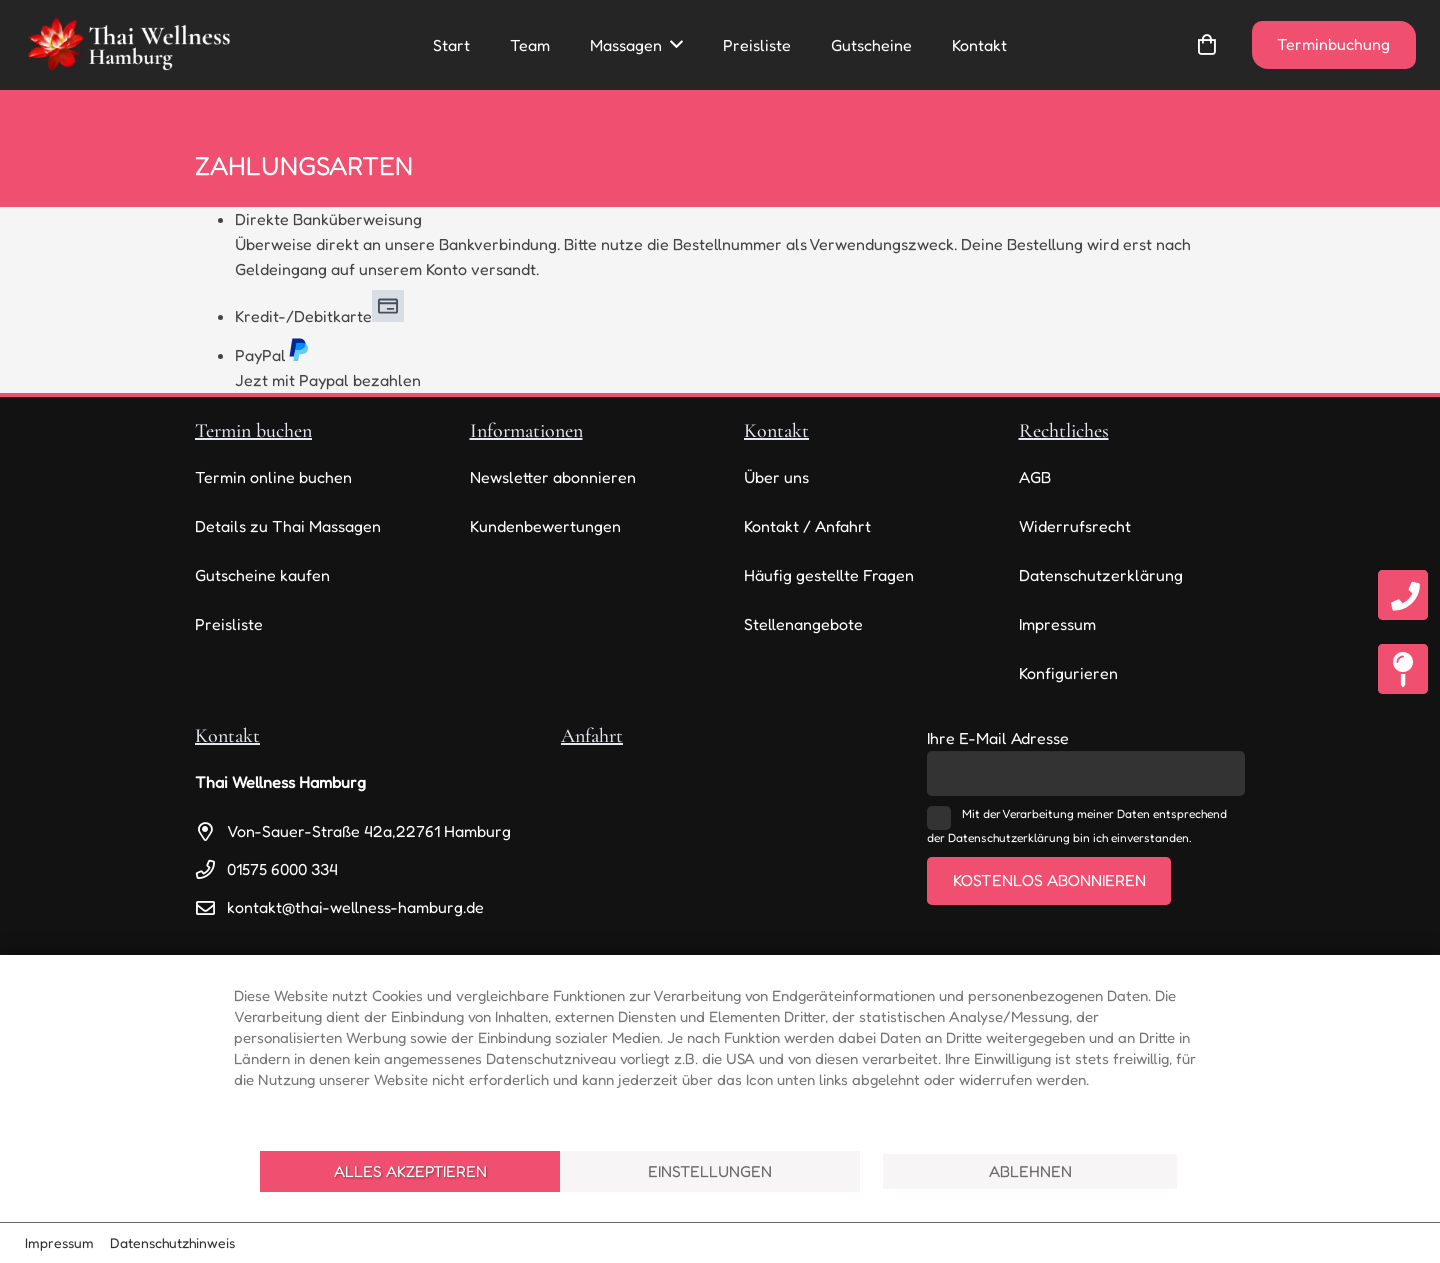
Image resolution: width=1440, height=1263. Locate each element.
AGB (1035, 477)
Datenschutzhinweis (172, 1242)
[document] (720, 1050)
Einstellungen (710, 1171)
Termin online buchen (273, 477)
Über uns (776, 477)
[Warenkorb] (1207, 45)
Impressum (1057, 624)
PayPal (272, 355)
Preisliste (229, 624)
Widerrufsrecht (1075, 526)
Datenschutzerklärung (1101, 575)
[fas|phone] (1403, 600)
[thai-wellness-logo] (127, 45)
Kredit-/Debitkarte (319, 316)
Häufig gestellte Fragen (829, 575)
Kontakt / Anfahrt (807, 526)
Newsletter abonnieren (553, 477)
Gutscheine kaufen (262, 575)
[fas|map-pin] (1403, 675)
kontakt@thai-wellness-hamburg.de (355, 907)
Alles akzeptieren (410, 1171)
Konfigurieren (1068, 673)
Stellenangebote (803, 624)
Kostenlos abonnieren (1049, 880)
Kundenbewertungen (545, 526)
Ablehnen (1030, 1171)
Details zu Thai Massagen (288, 526)
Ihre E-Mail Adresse (998, 738)
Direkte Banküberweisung (328, 219)
